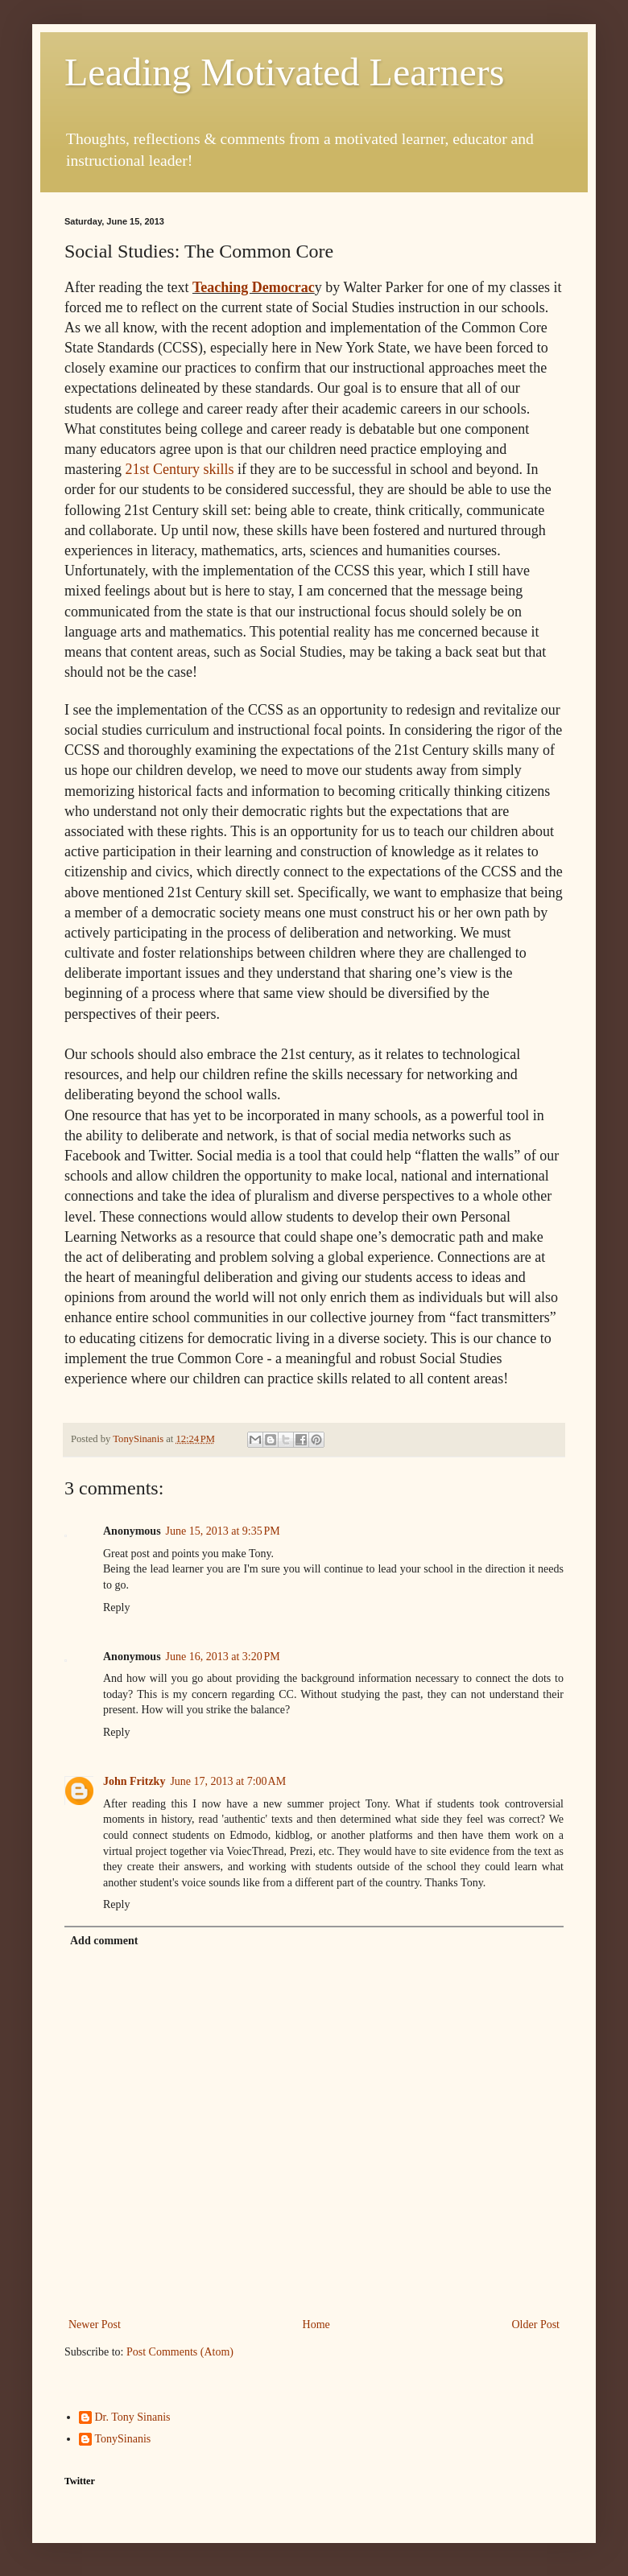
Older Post (536, 2324)
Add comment (104, 1941)
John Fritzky (134, 1781)
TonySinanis (123, 2439)
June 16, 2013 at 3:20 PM (223, 1657)
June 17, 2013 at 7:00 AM (228, 1781)
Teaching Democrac (253, 287)
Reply (116, 1607)
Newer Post (94, 2324)
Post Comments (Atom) (179, 2352)
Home (316, 2324)
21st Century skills (179, 469)
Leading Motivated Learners (284, 72)
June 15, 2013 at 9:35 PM (223, 1531)
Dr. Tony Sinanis (133, 2417)
